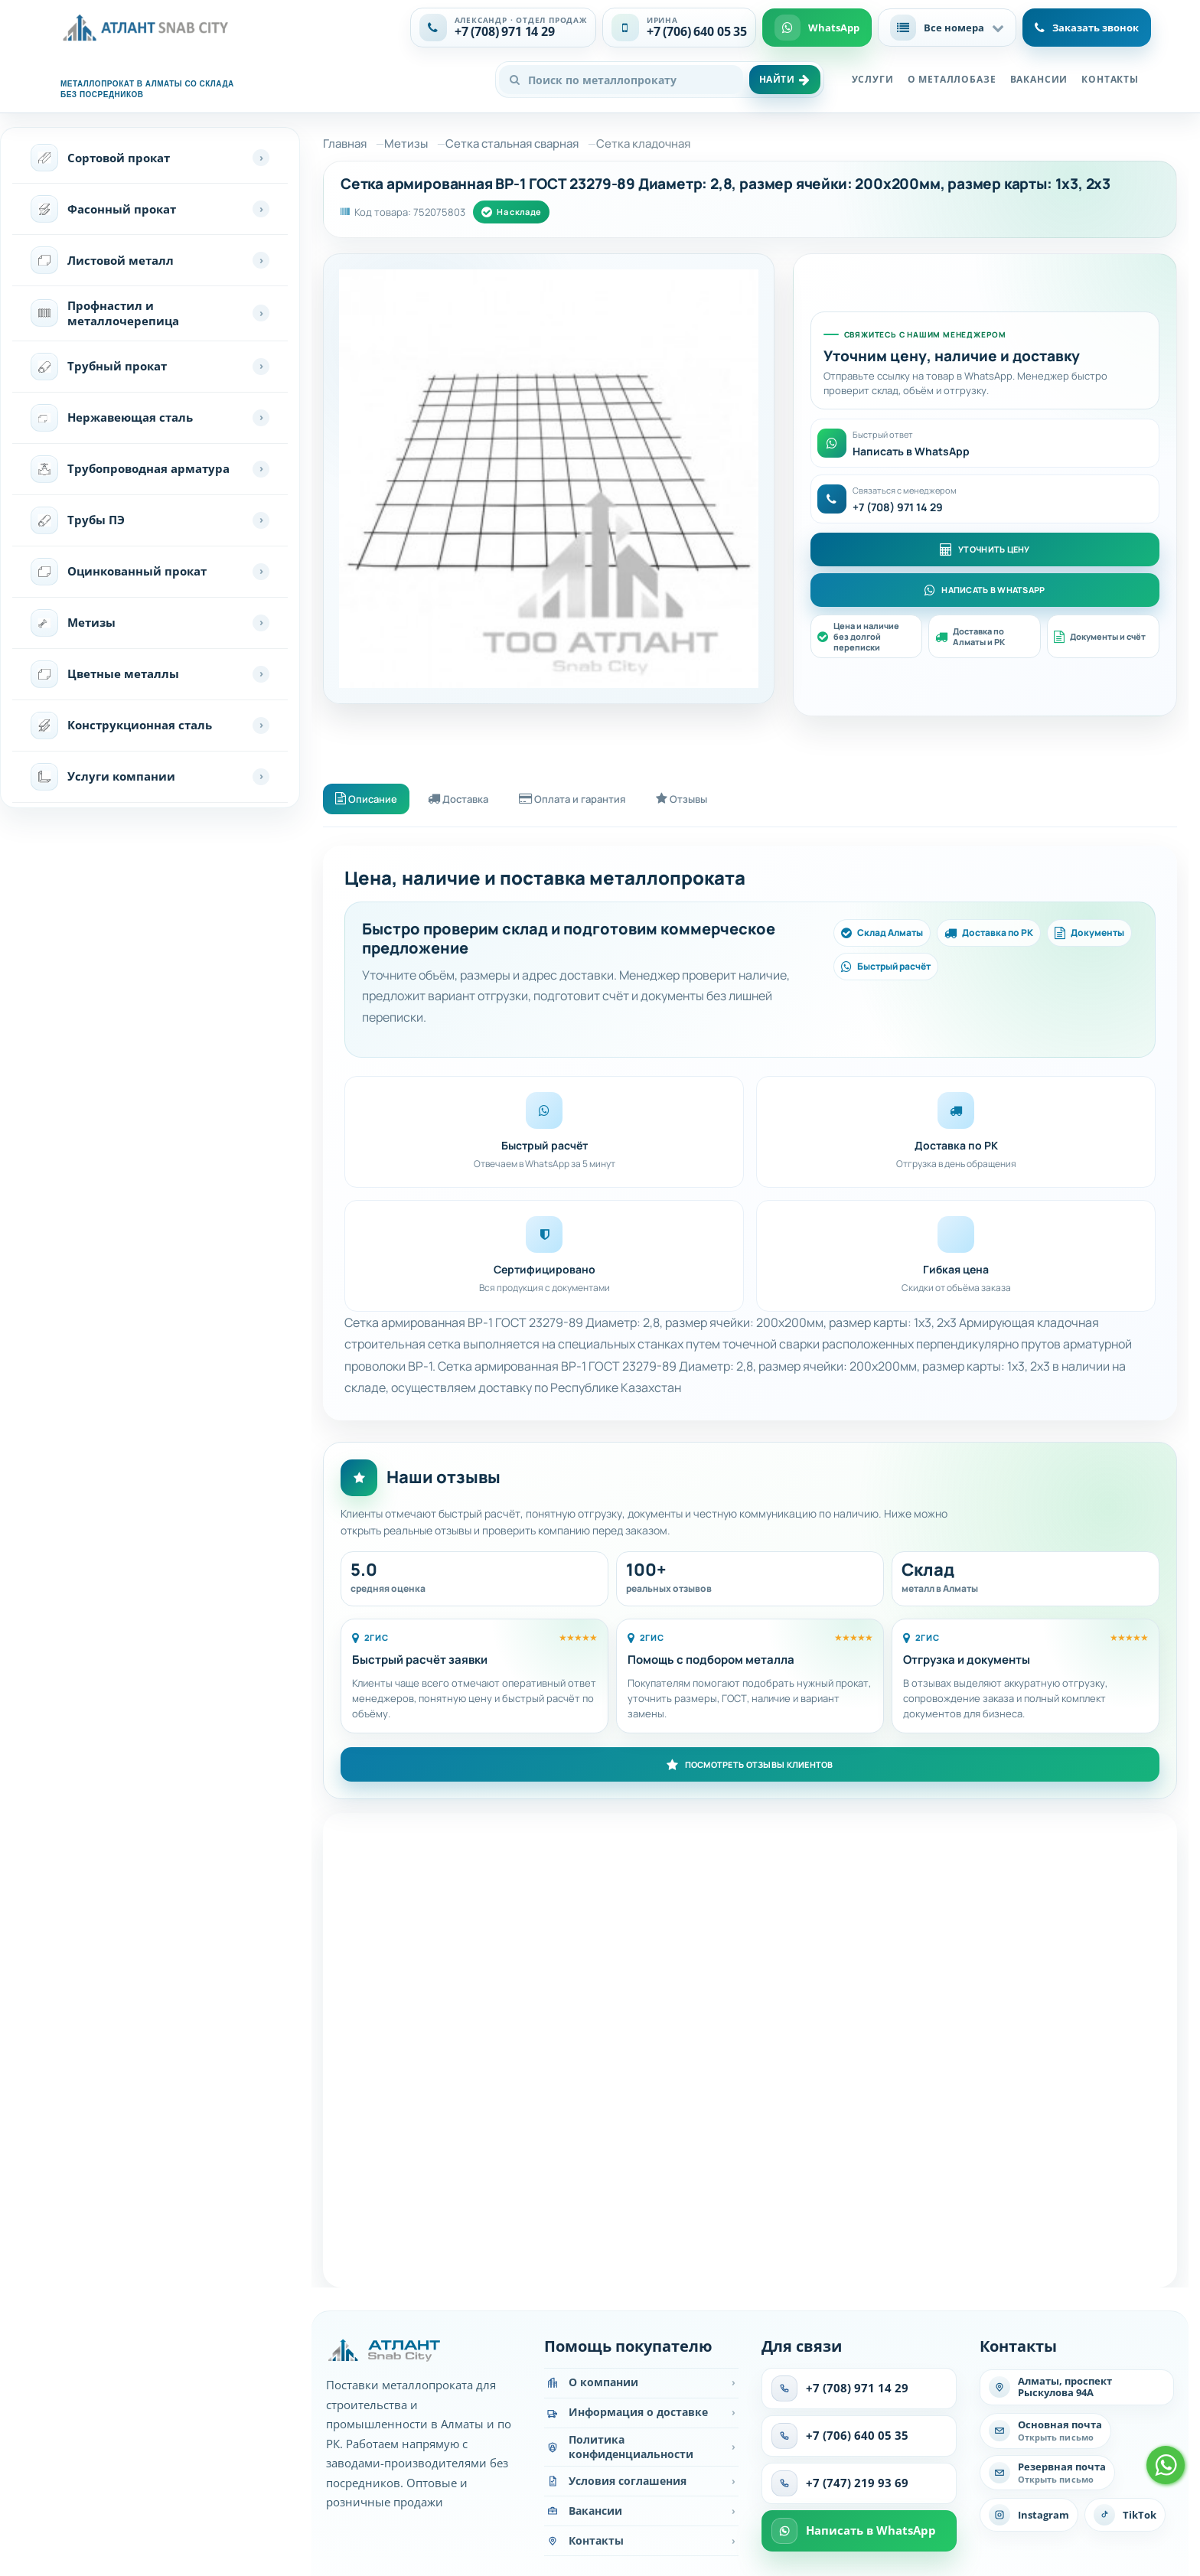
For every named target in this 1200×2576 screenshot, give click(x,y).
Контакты (1110, 79)
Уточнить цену (984, 549)
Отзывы (716, 800)
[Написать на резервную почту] (1047, 2477)
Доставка (471, 800)
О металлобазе (952, 79)
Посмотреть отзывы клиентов (750, 1768)
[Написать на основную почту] (1045, 2436)
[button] (947, 27)
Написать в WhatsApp (984, 591)
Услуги (873, 79)
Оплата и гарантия (596, 800)
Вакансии (1039, 79)
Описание (370, 800)
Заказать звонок (1087, 27)
